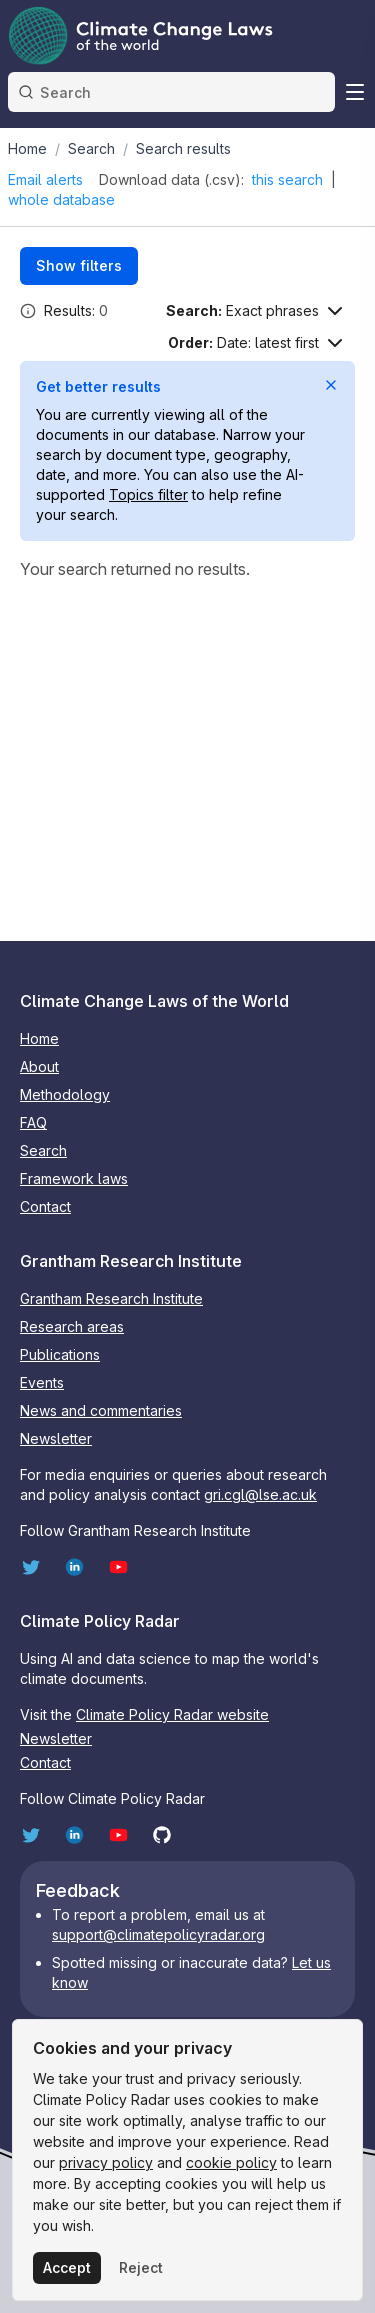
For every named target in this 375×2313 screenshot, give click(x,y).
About (39, 1066)
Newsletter (56, 1438)
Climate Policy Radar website (172, 1714)
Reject (141, 2267)
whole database (61, 199)
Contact (45, 1206)
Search (43, 1150)
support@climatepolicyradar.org (158, 1934)
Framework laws (74, 1178)
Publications (60, 1354)
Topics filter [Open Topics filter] (148, 494)
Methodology (65, 1094)
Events (42, 1382)
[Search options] (256, 311)
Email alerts (45, 179)
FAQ (33, 1122)
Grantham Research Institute (111, 1298)
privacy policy (106, 2162)
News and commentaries (101, 1410)
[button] (28, 311)
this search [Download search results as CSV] (287, 179)
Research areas (72, 1326)
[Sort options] (257, 343)
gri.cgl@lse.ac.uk (260, 1494)
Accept (67, 2267)
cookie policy (231, 2162)
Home (39, 1038)
